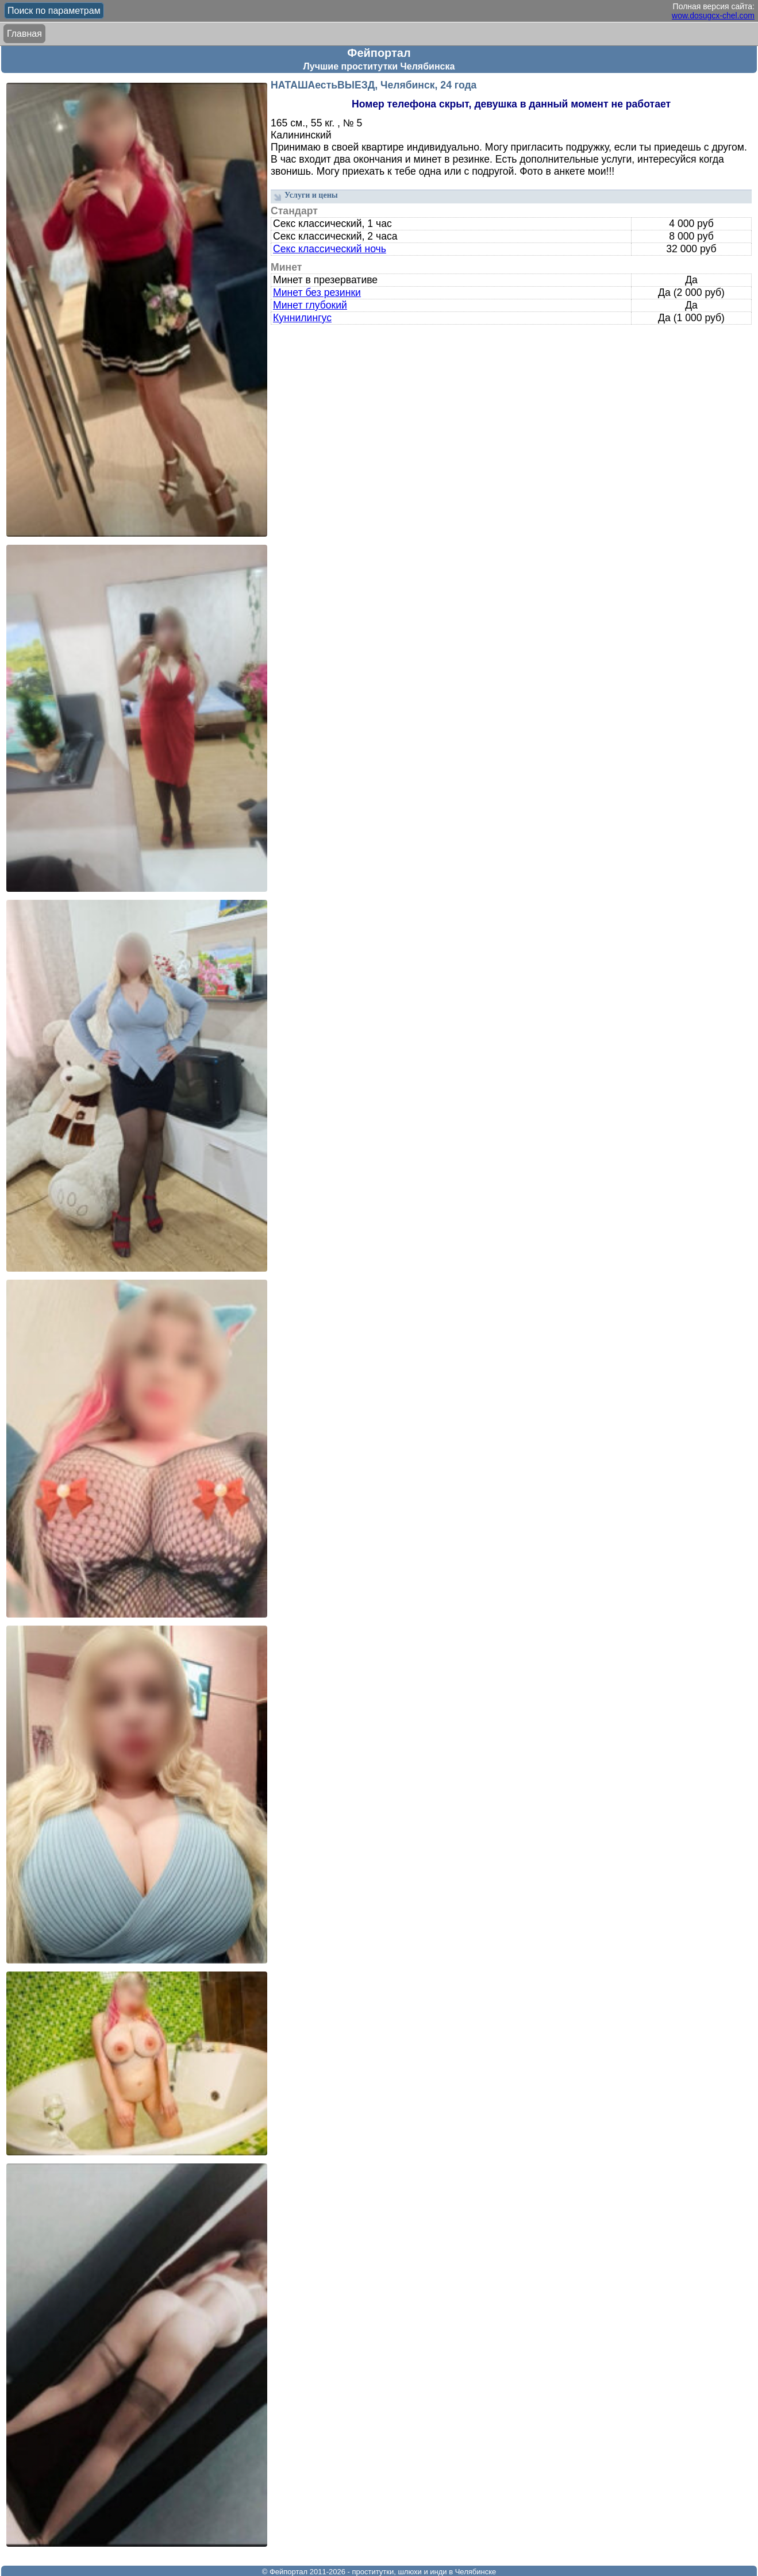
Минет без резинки (317, 292)
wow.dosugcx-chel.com (713, 15)
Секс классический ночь (329, 249)
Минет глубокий (310, 305)
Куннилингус (302, 318)
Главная (24, 33)
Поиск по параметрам (54, 11)
